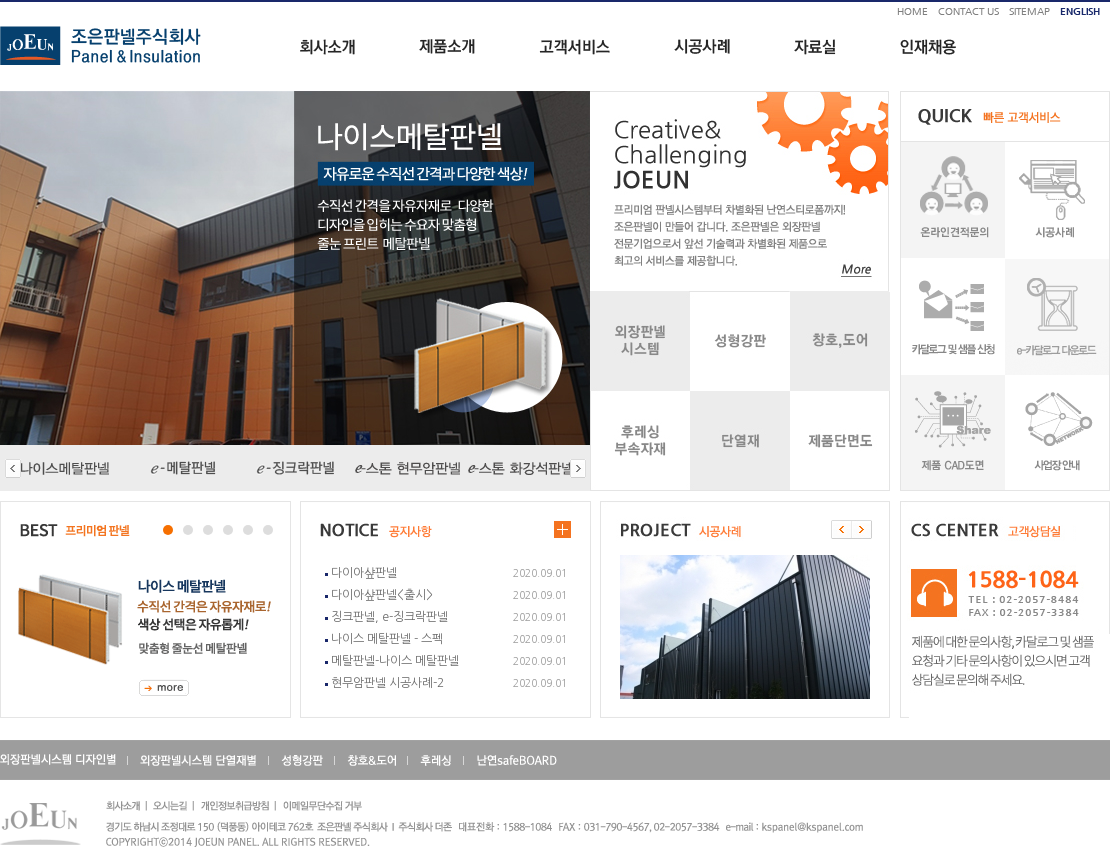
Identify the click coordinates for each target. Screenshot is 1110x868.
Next (16, 610)
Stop (175, 510)
